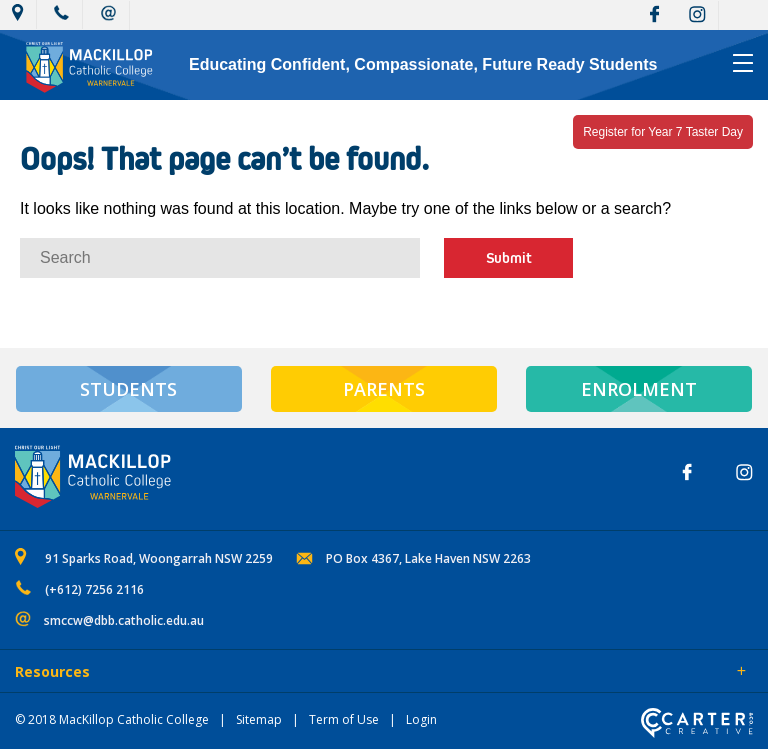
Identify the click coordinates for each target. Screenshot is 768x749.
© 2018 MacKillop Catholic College (112, 719)
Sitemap (259, 719)
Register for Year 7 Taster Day (663, 132)
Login (421, 719)
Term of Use (344, 719)
